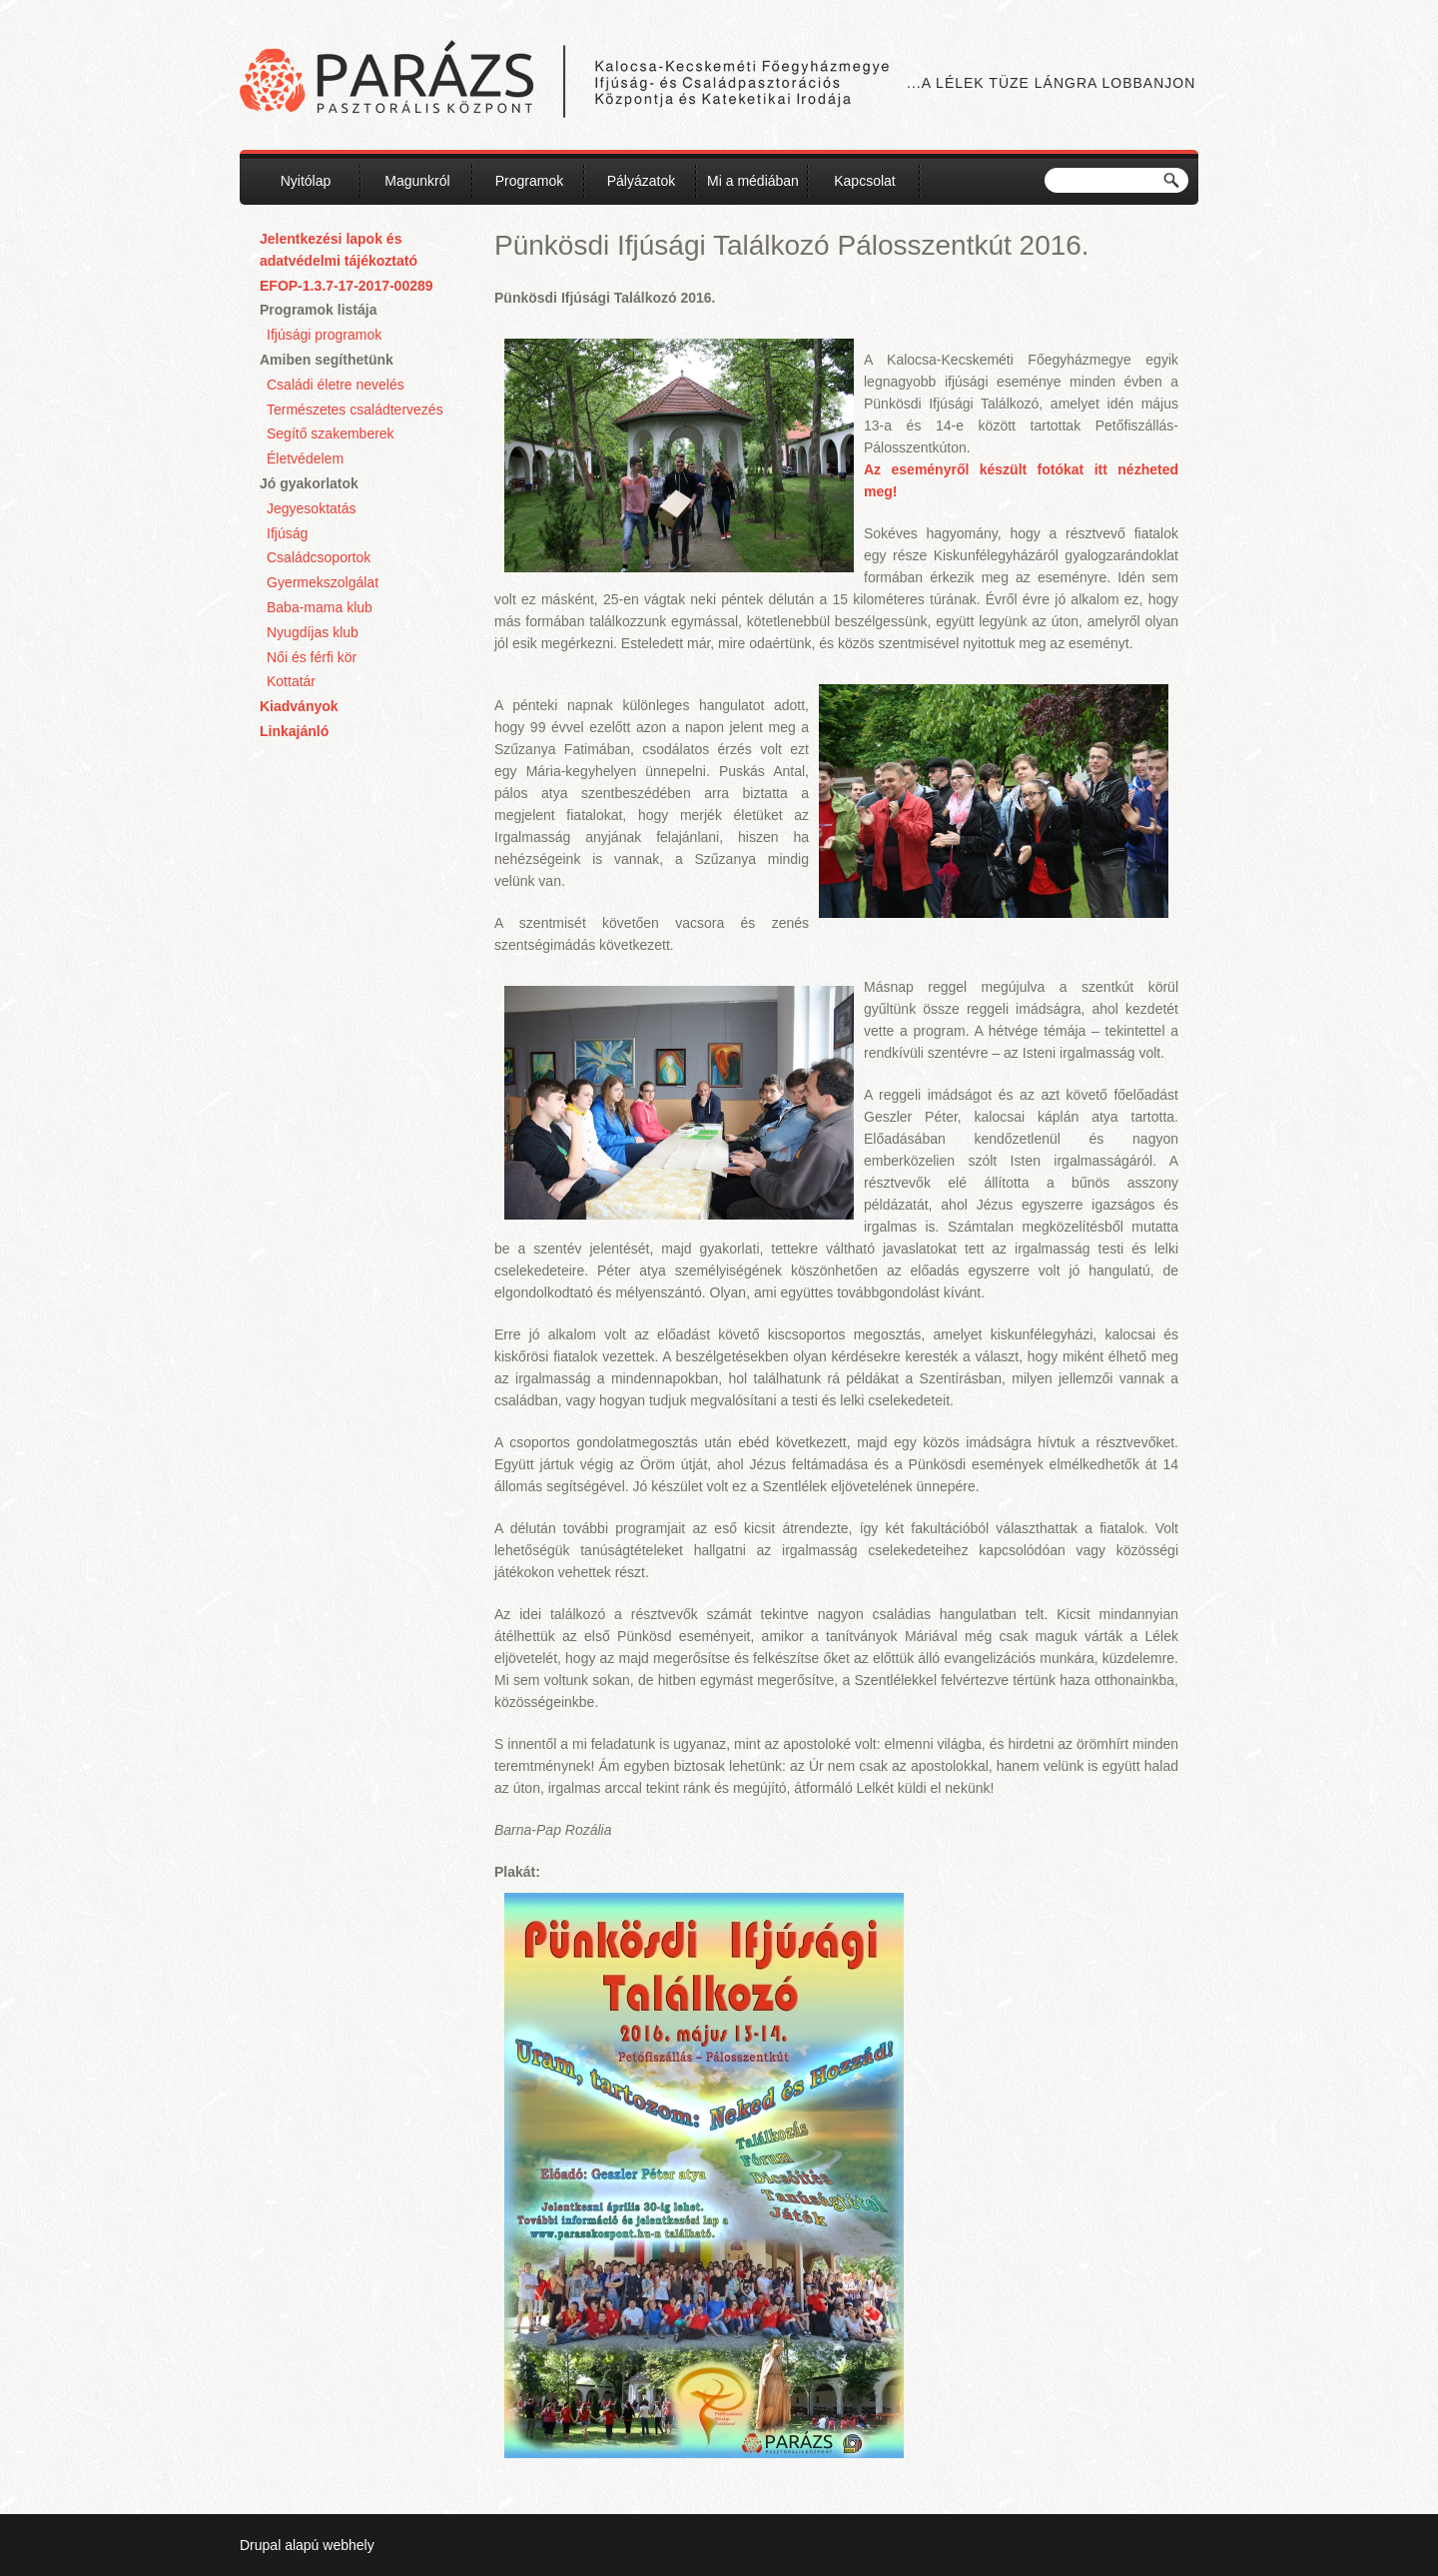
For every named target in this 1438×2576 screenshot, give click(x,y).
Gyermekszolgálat (322, 582)
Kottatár (291, 681)
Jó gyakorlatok (309, 483)
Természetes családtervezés (355, 410)
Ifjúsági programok (324, 335)
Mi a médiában (753, 181)
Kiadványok (299, 706)
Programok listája (318, 310)
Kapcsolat (864, 181)
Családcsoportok (318, 557)
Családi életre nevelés (335, 385)
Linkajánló (294, 731)
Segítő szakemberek (330, 433)
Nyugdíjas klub (313, 632)
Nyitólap (306, 181)
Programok (529, 181)
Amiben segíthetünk (326, 360)
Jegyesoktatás (312, 508)
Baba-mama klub (319, 607)
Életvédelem (305, 458)
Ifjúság (287, 533)
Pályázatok (641, 181)
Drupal (260, 2545)
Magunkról (416, 181)
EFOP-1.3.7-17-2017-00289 (346, 286)
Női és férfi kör (312, 657)
